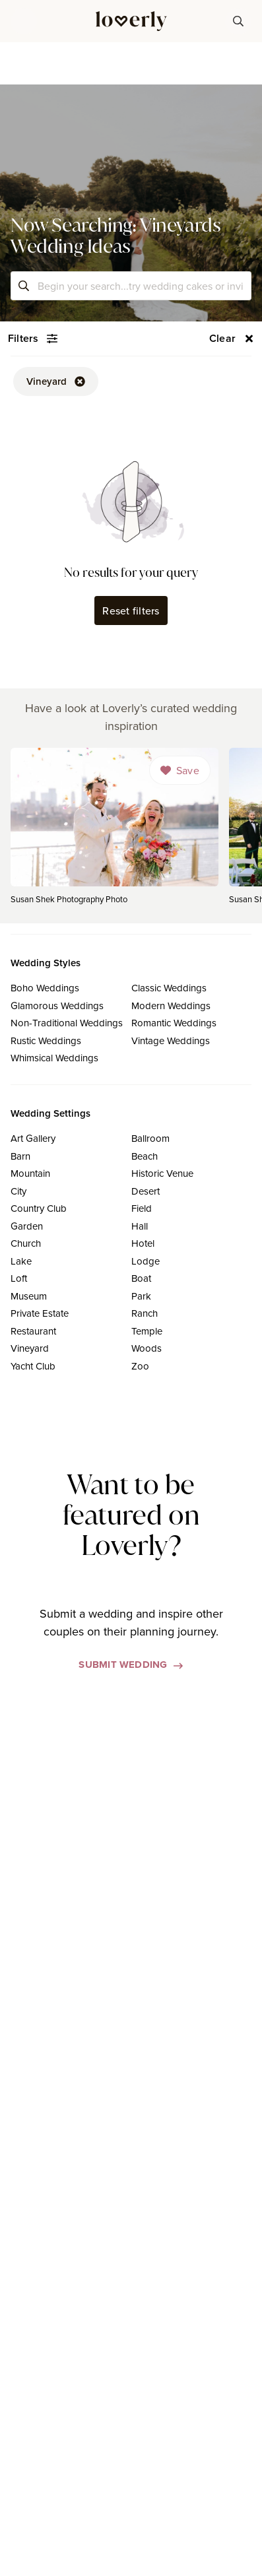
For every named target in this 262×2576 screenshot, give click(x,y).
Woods (146, 1348)
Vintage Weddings (170, 1040)
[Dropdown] (180, 770)
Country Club (39, 1208)
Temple (146, 1331)
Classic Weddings (169, 988)
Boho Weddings (45, 988)
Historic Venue (162, 1173)
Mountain (30, 1173)
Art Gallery (33, 1138)
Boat (141, 1278)
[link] (114, 830)
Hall (139, 1226)
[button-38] (238, 21)
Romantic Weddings (173, 1023)
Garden (27, 1226)
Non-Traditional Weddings (67, 1023)
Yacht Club (33, 1366)
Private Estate (40, 1313)
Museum (29, 1296)
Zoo (140, 1366)
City (18, 1191)
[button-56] (231, 338)
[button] (24, 21)
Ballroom (150, 1138)
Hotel (142, 1243)
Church (26, 1243)
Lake (21, 1261)
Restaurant (33, 1331)
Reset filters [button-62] (130, 610)
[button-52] (55, 381)
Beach (144, 1156)
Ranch (144, 1313)
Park (141, 1296)
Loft (19, 1278)
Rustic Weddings (46, 1040)
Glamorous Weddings (57, 1005)
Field (141, 1208)
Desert (145, 1191)
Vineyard (30, 1348)
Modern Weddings (171, 1005)
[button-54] (32, 338)
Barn (20, 1156)
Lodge (145, 1261)
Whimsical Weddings (54, 1058)
